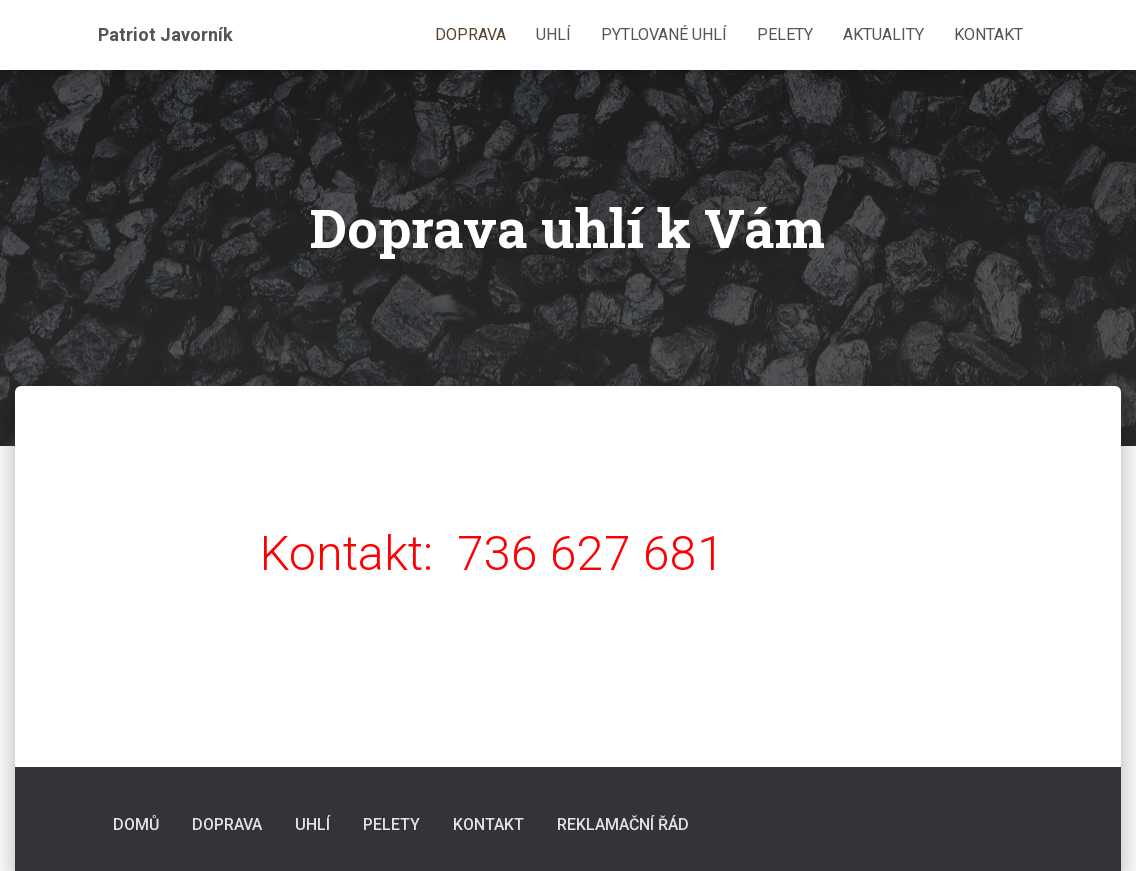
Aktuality (883, 34)
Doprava (470, 34)
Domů (136, 824)
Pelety (785, 34)
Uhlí (553, 34)
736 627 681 (590, 553)
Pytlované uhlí (664, 34)
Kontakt (988, 34)
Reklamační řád (623, 824)
